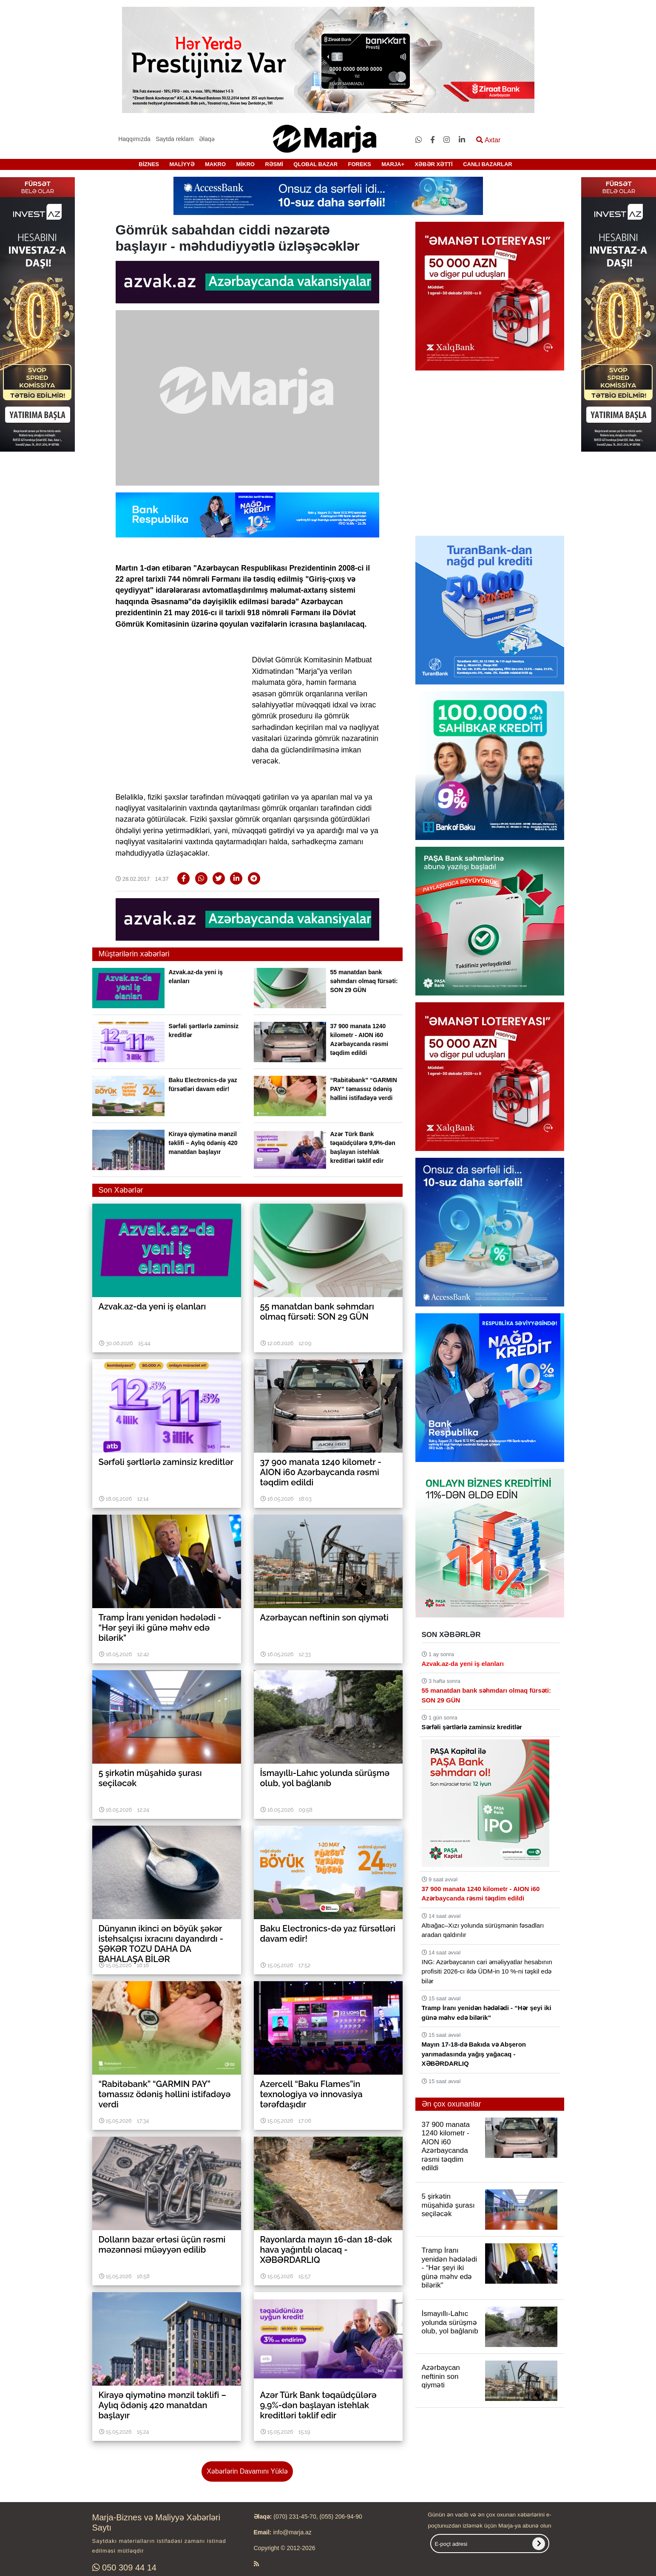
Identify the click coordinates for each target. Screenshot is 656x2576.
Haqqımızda (134, 139)
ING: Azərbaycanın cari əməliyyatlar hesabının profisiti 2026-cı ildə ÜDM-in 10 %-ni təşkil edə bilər (487, 1971)
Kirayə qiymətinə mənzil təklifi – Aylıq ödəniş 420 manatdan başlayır (203, 1143)
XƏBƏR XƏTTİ (433, 164)
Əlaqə (207, 139)
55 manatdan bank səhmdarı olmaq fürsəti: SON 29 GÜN (364, 981)
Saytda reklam (174, 139)
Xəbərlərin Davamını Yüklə (247, 2471)
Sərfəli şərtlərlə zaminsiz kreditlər (472, 1727)
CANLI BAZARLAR (487, 164)
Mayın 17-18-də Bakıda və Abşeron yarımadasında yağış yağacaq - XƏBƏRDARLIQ (474, 2054)
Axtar (488, 140)
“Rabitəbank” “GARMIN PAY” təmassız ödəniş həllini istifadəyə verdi (363, 1089)
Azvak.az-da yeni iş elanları (463, 1663)
